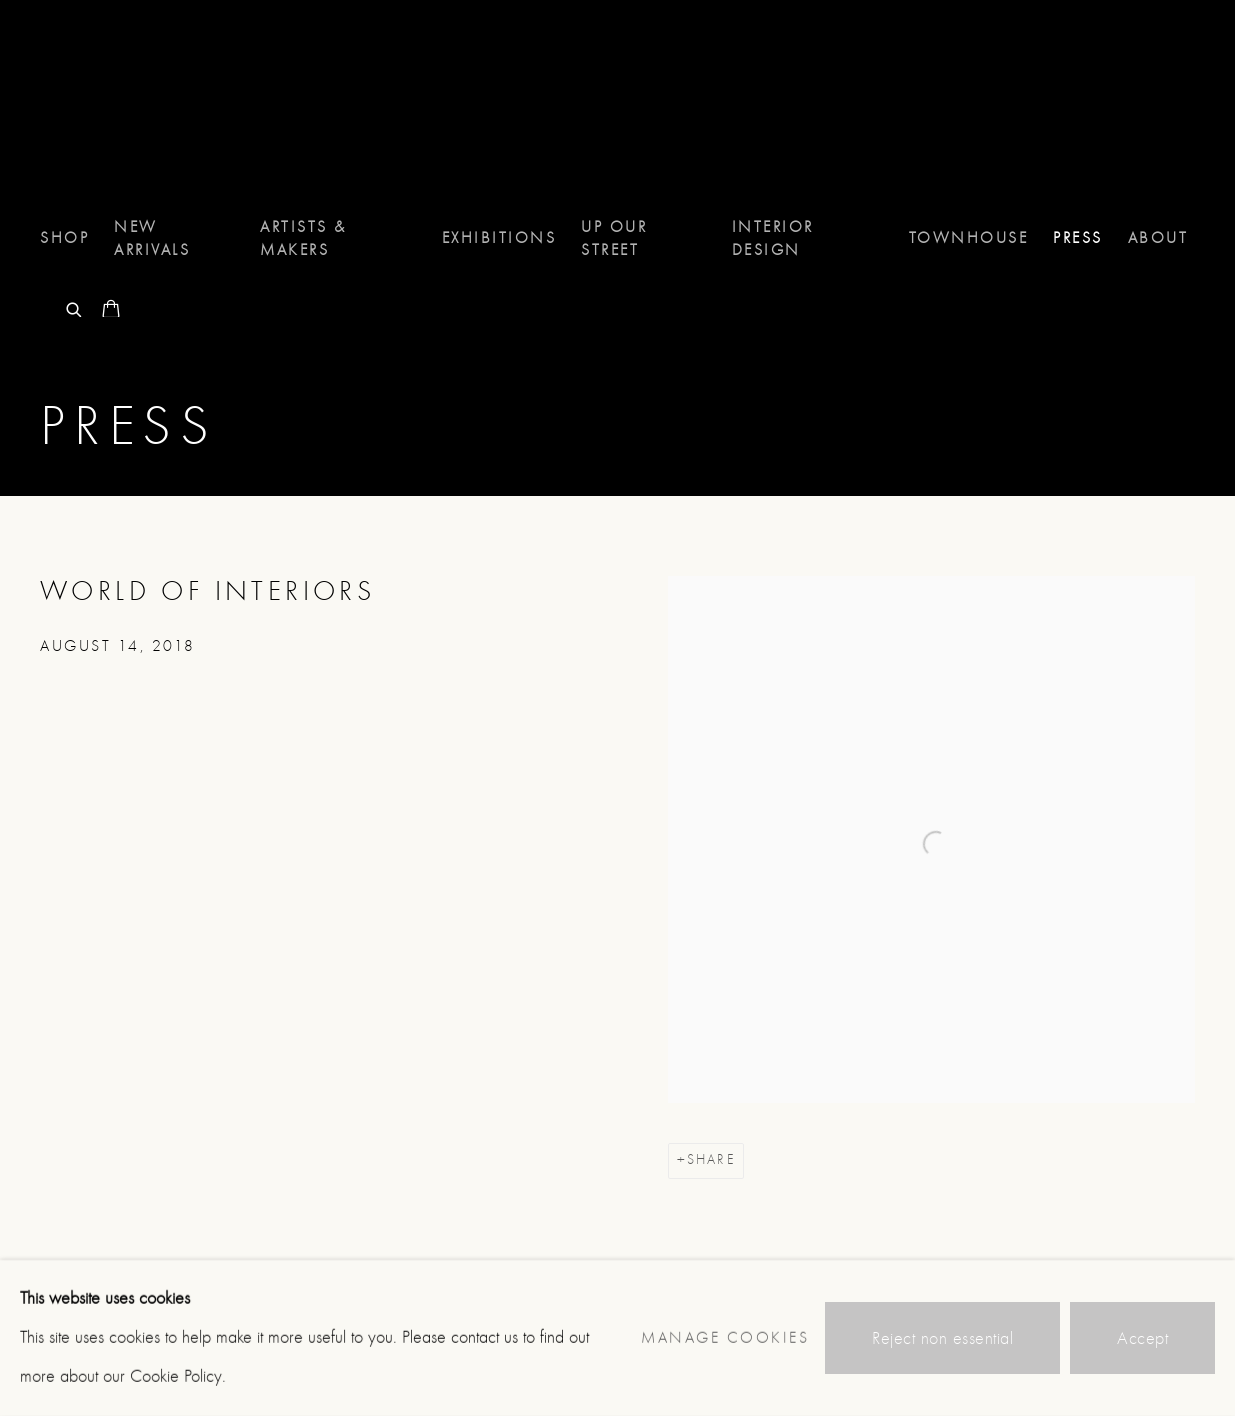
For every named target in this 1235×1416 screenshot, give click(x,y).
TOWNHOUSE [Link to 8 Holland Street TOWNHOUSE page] (969, 238)
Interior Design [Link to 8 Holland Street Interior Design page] (773, 238)
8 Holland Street (120, 108)
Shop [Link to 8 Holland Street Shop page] (64, 238)
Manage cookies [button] (725, 1338)
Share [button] (711, 1160)
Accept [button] (1142, 1338)
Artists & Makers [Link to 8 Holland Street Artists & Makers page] (303, 238)
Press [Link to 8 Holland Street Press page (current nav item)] (1078, 238)
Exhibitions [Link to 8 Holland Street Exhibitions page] (499, 238)
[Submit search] (75, 307)
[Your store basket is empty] (111, 311)
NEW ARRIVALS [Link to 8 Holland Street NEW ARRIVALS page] (152, 238)
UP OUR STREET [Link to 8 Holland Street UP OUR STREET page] (614, 238)
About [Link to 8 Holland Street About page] (1158, 238)
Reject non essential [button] (942, 1338)
